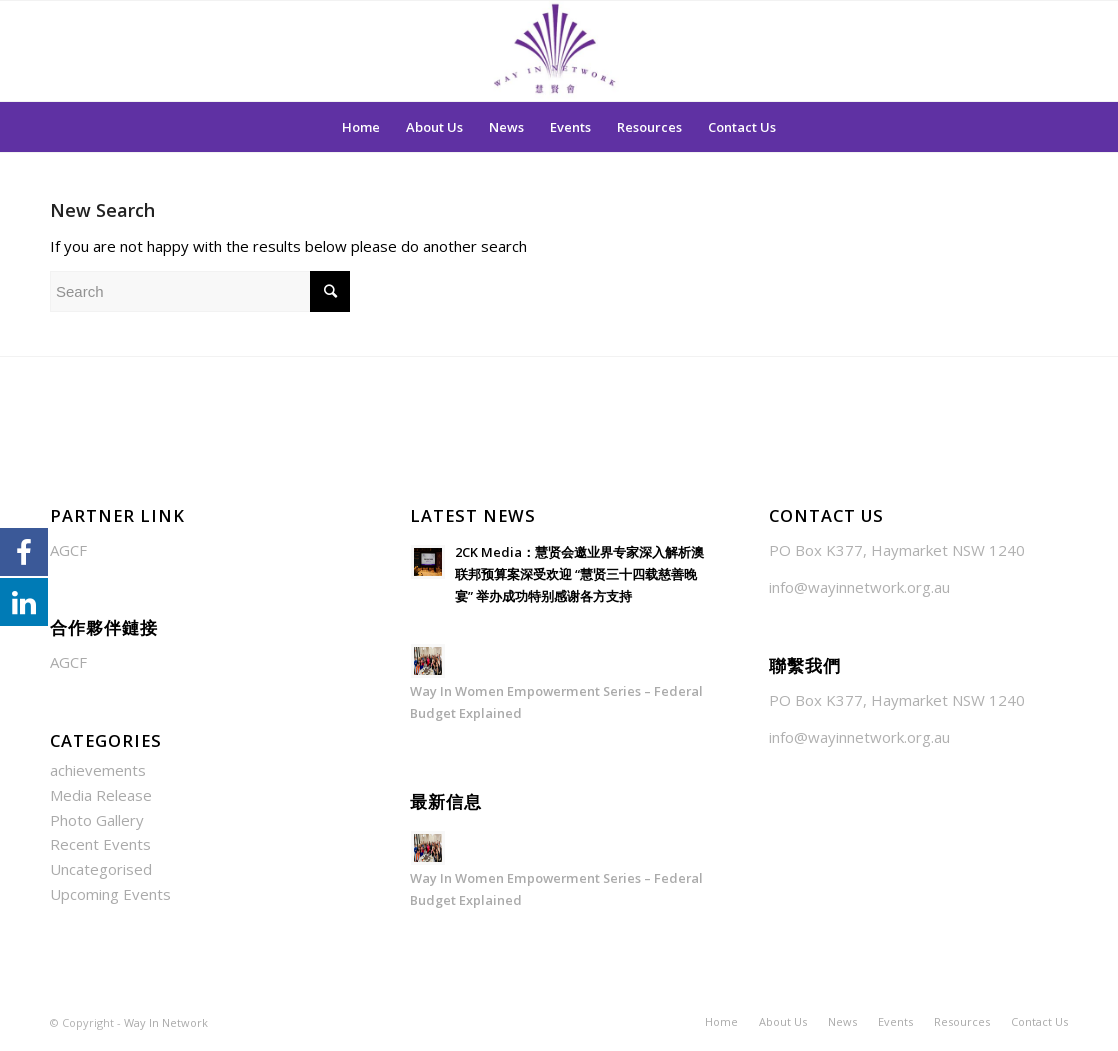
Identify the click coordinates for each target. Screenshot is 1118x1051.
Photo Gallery (97, 820)
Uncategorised (101, 869)
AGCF (68, 550)
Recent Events (100, 844)
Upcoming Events (110, 894)
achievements (98, 770)
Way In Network (166, 1022)
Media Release (101, 795)
